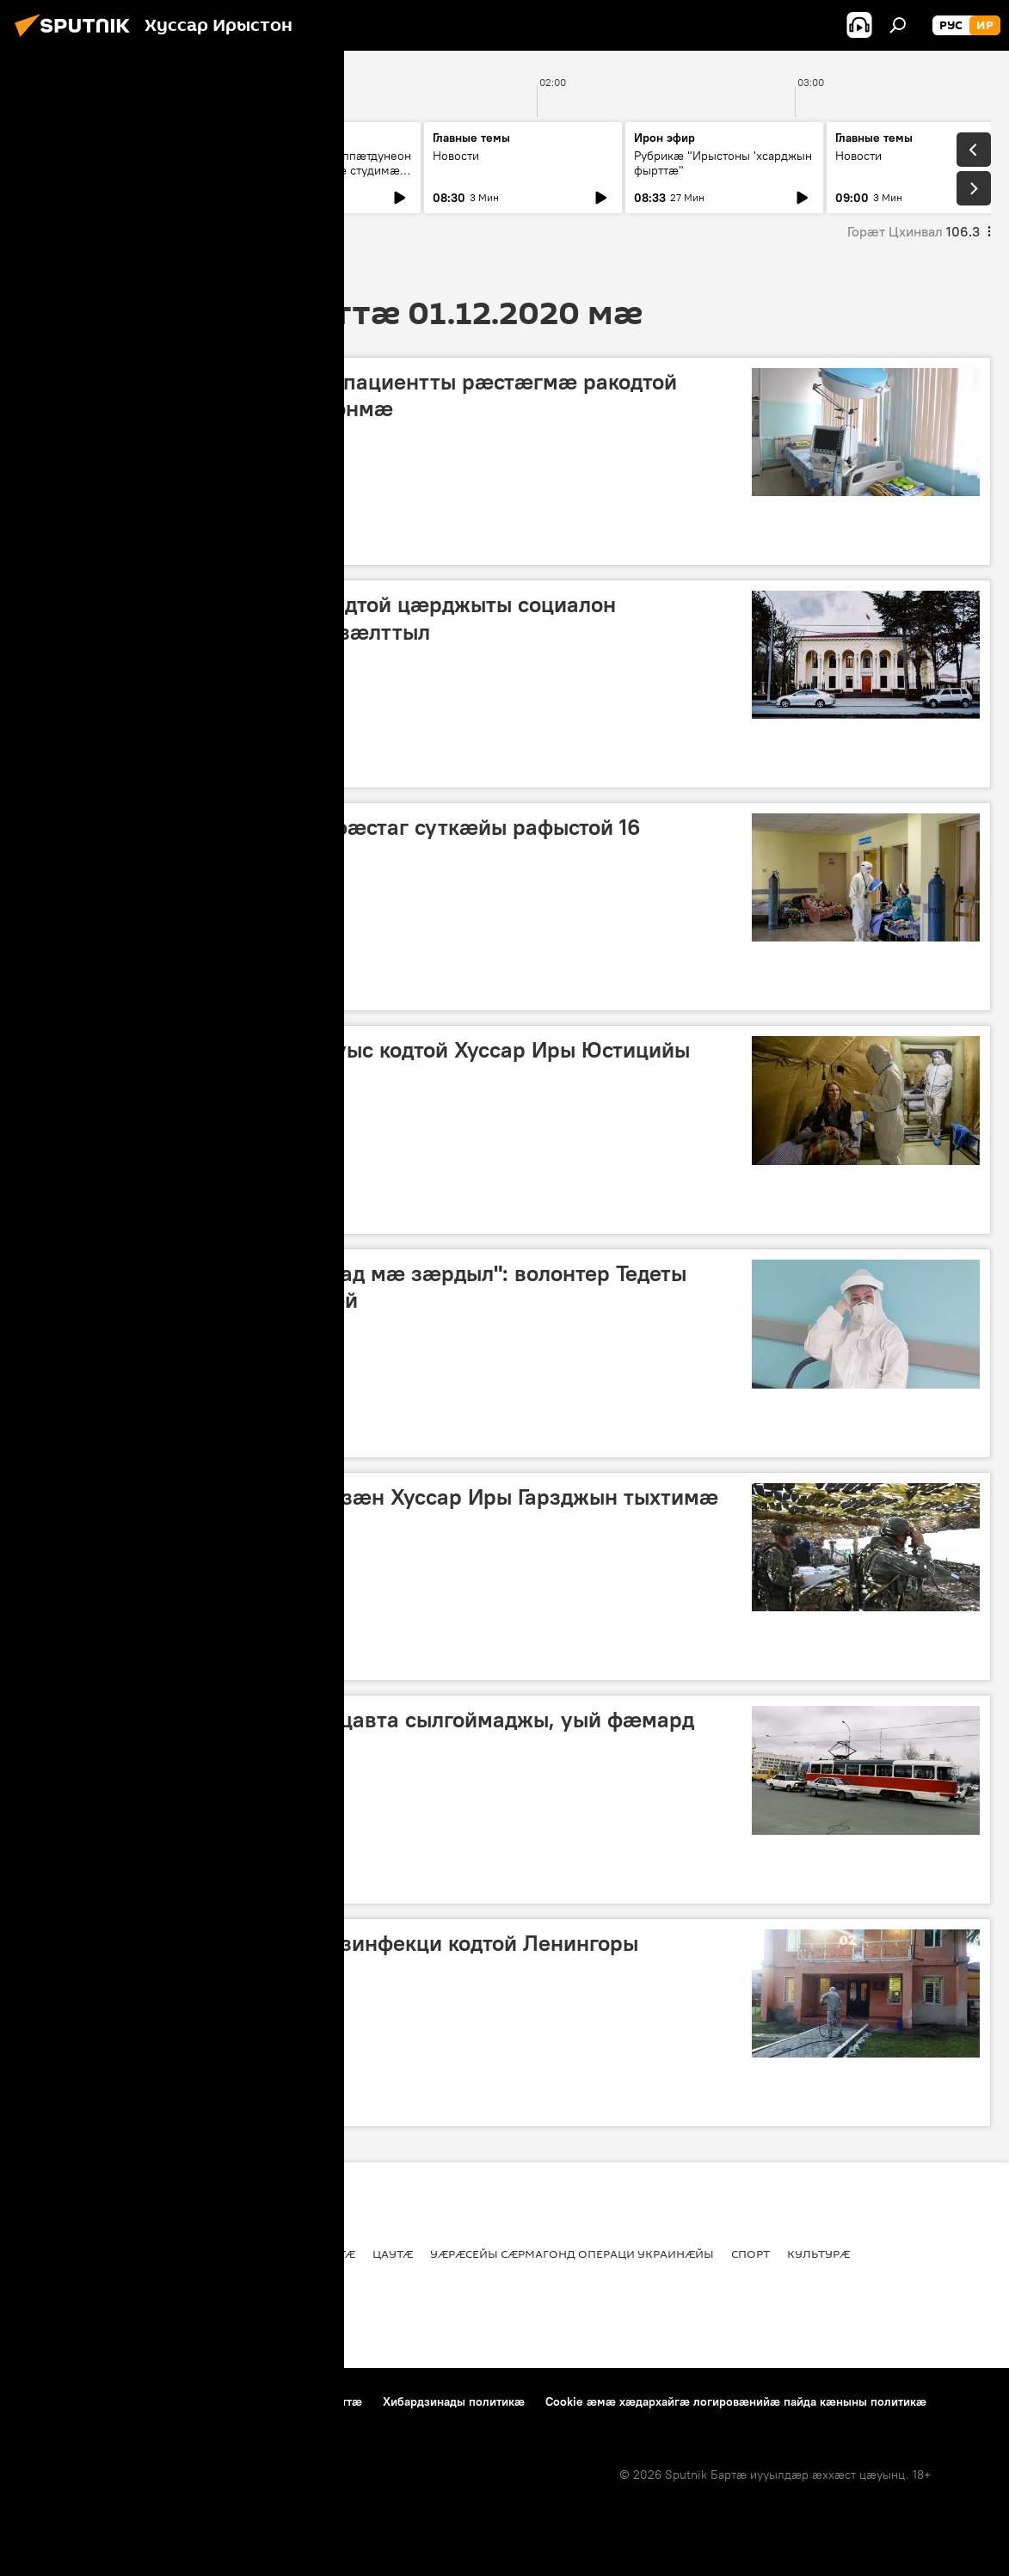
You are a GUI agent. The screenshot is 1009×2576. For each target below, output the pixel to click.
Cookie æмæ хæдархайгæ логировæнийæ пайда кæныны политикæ (735, 2401)
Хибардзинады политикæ (454, 2401)
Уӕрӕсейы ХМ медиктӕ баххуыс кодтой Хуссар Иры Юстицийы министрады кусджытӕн (359, 1063)
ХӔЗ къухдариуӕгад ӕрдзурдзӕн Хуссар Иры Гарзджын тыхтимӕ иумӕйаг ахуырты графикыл (373, 1510)
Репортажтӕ (66, 1433)
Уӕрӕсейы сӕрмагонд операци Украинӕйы (572, 2253)
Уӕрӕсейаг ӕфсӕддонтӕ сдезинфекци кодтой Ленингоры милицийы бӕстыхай (333, 1956)
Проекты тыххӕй (66, 2401)
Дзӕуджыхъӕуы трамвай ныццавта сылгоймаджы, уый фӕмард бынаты (361, 1733)
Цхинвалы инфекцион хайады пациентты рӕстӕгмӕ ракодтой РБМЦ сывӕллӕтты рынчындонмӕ (353, 395)
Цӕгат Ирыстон (192, 1880)
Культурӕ (818, 2253)
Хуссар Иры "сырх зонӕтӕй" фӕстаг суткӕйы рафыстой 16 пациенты (334, 840)
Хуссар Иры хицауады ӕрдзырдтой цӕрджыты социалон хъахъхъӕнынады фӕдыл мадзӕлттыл (322, 618)
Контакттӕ (332, 2401)
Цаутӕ (293, 1880)
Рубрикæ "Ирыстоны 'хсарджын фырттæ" (723, 163)
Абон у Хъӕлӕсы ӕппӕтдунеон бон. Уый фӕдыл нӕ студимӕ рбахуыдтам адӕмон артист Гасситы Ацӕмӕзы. (321, 177)
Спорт (750, 2253)
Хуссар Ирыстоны (80, 541)
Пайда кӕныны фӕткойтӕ (208, 2401)
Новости (53, 155)
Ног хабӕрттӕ (205, 541)
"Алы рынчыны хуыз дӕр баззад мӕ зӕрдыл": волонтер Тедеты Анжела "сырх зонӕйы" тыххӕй (357, 1287)
